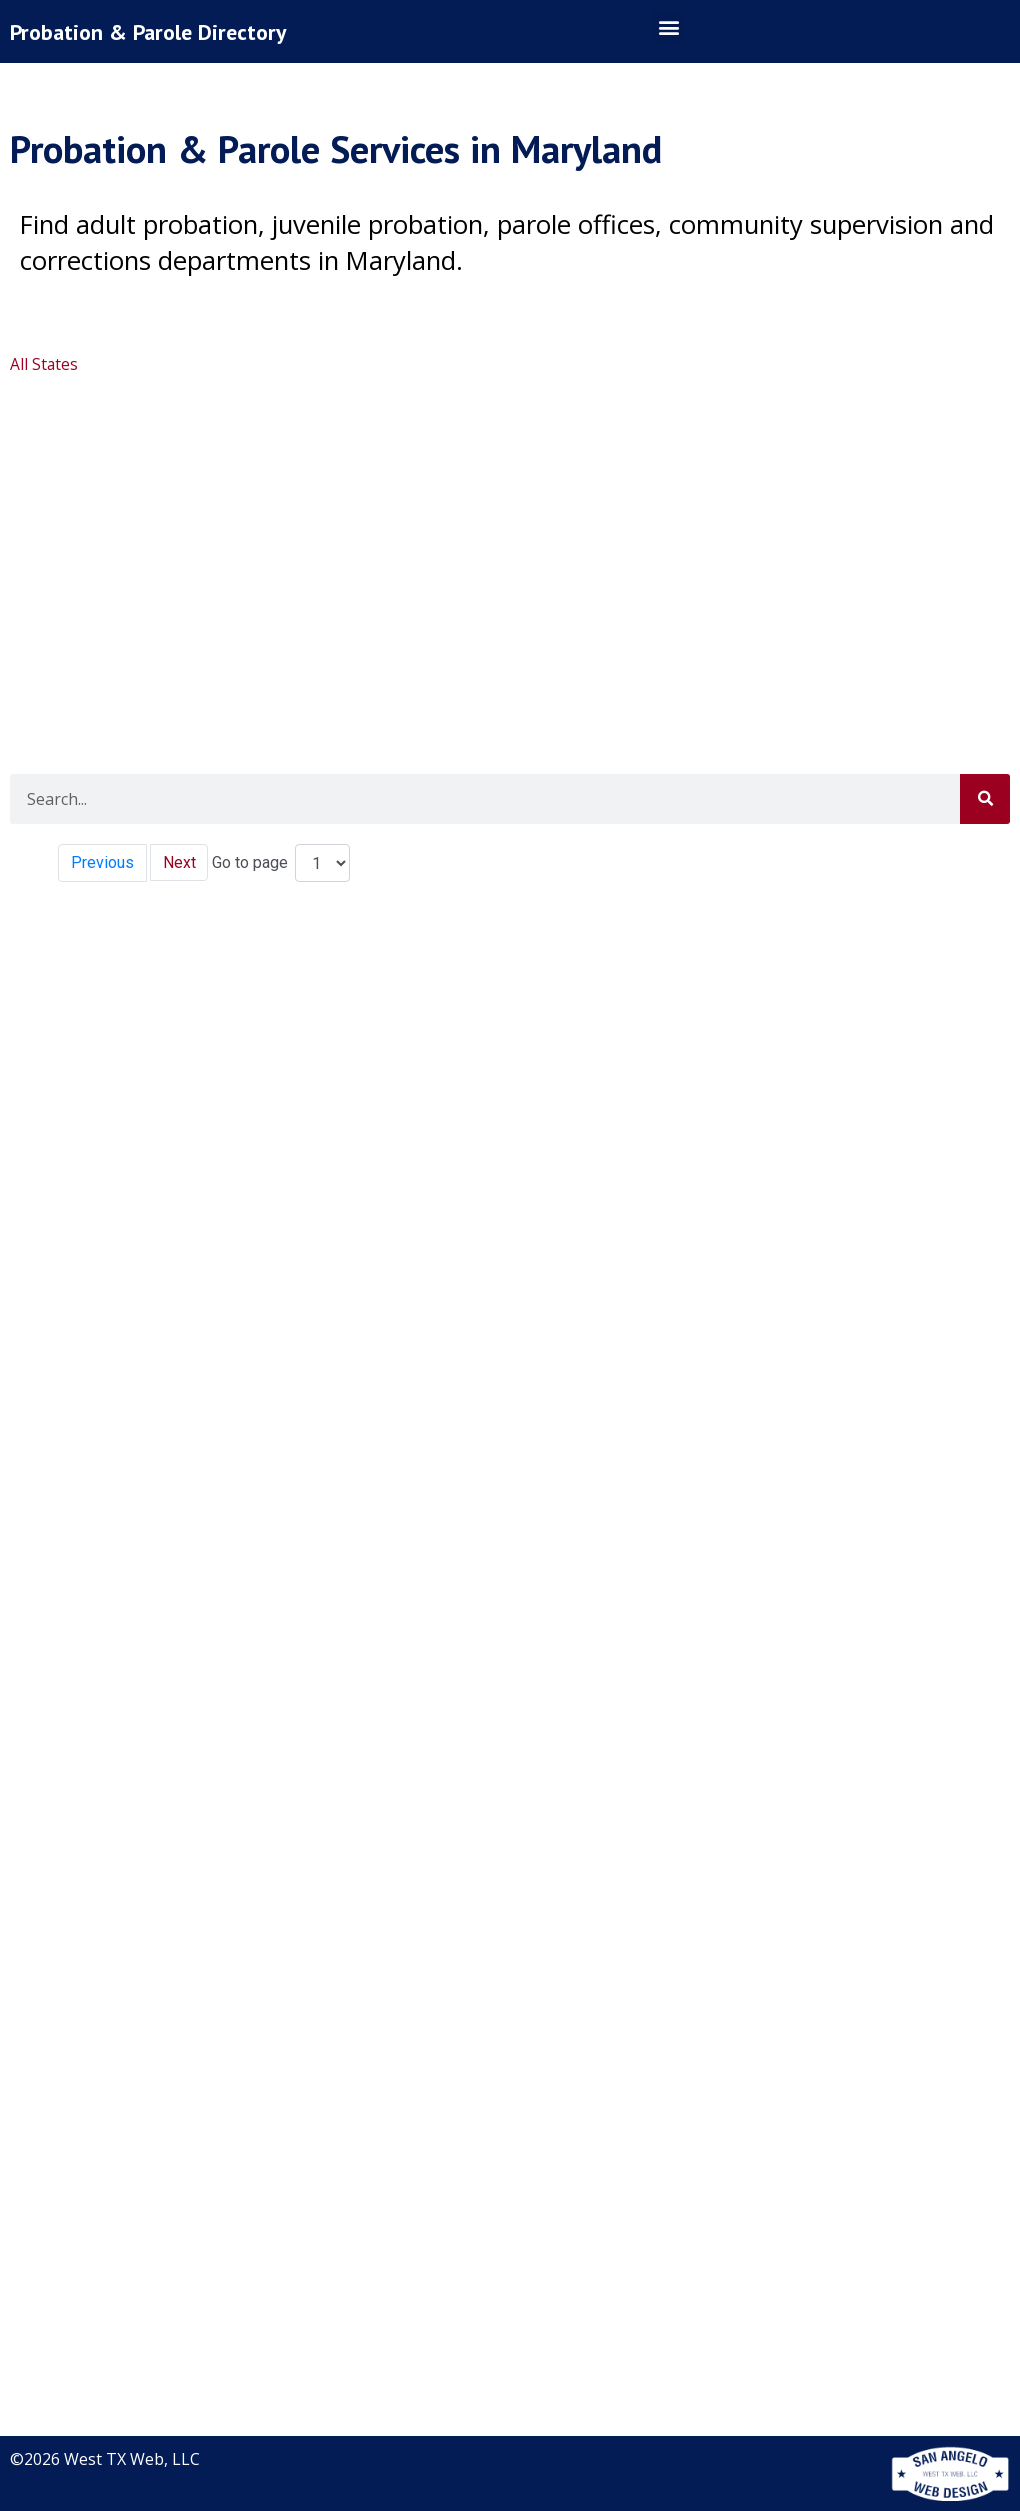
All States (44, 364)
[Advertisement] (507, 536)
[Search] (985, 799)
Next (179, 862)
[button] (668, 26)
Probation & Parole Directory (152, 31)
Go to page (251, 862)
